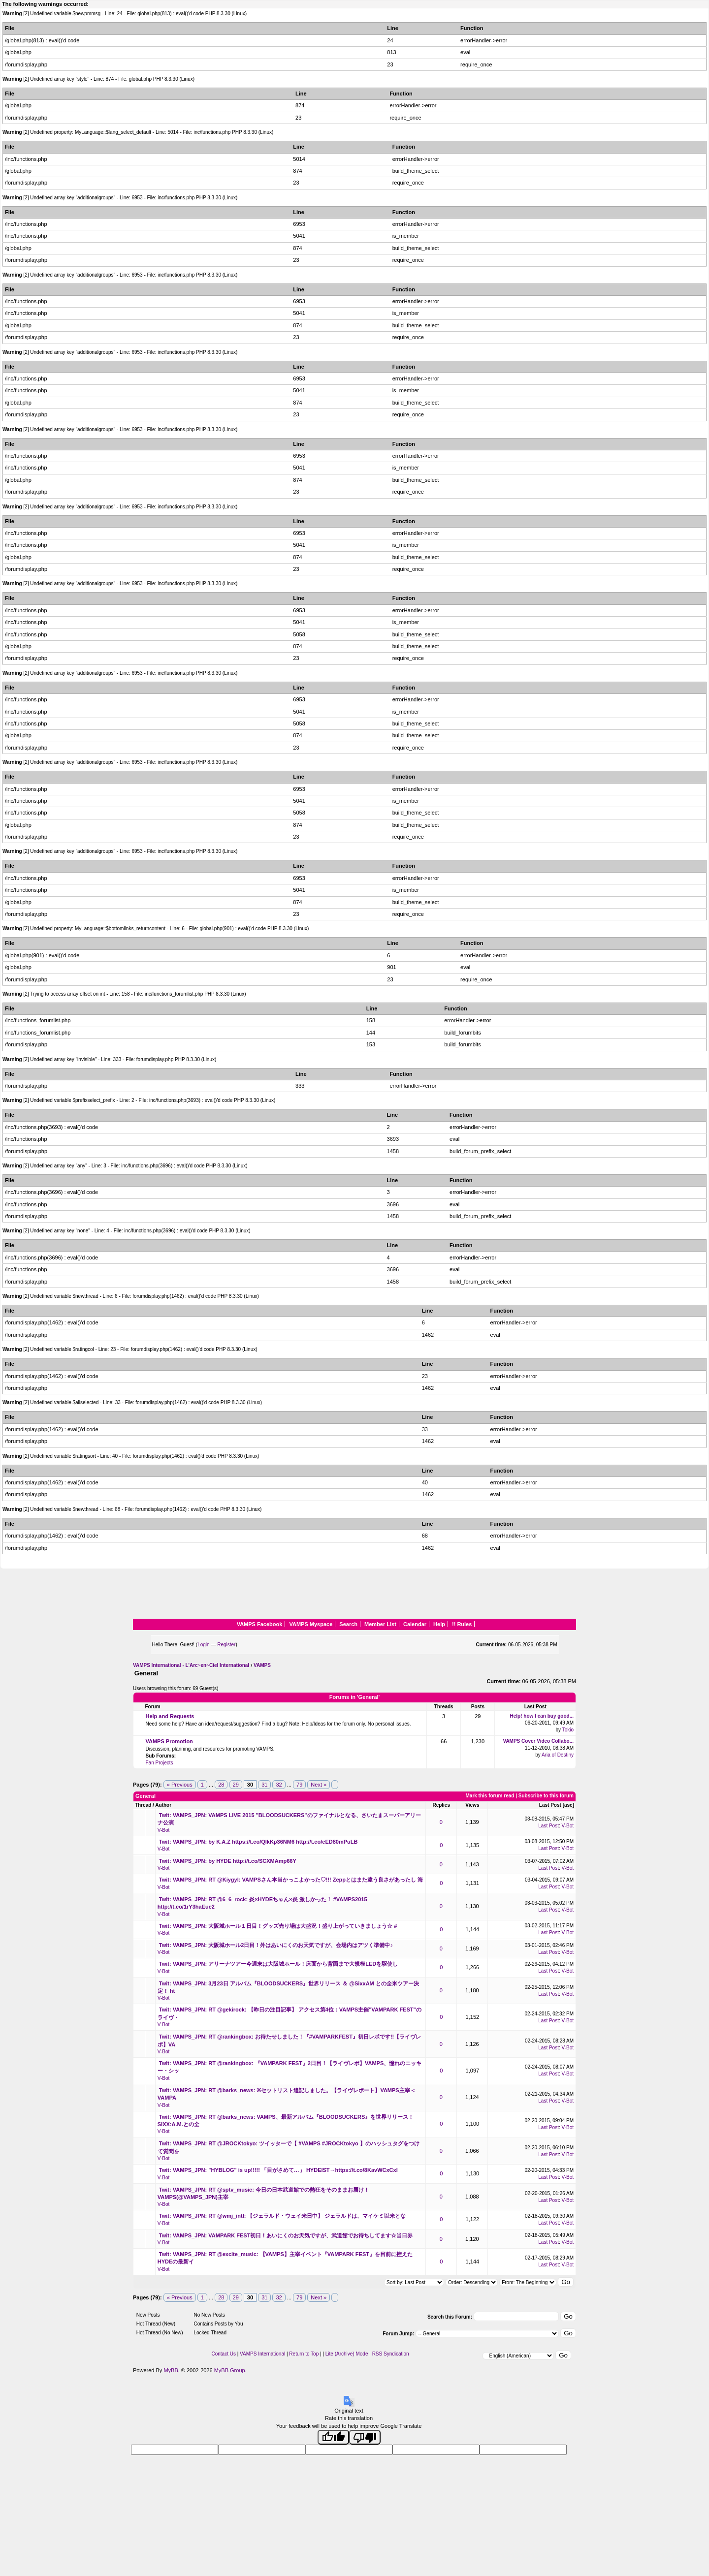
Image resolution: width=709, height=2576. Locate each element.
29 (236, 1785)
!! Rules (462, 1624)
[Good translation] (333, 2437)
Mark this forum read (489, 1795)
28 (221, 1785)
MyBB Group (229, 2370)
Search (348, 1624)
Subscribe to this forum (546, 1795)
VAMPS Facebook (260, 1624)
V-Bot (163, 1830)
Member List (380, 1624)
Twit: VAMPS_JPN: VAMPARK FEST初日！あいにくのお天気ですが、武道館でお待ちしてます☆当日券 (286, 2235)
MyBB (170, 2370)
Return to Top (304, 2353)
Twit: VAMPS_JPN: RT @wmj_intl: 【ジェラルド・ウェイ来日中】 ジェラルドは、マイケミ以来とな (282, 2216)
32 (279, 1785)
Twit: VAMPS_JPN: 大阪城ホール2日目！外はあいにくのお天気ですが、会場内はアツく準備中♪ (276, 1945)
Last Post (550, 1805)
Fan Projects (159, 1762)
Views (472, 1805)
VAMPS (262, 1665)
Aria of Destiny (558, 1755)
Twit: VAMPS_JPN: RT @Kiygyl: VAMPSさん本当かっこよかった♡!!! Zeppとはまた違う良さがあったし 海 (291, 1880)
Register (226, 1644)
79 (299, 1785)
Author (163, 1805)
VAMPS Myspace (310, 1624)
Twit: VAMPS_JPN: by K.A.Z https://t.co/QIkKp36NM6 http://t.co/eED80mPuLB (258, 1842)
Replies (441, 1805)
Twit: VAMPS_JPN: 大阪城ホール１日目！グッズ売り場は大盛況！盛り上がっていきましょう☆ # (278, 1926)
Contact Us (223, 2353)
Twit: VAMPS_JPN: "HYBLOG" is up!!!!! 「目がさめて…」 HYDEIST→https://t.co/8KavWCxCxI (278, 2170)
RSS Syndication (390, 2353)
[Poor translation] (365, 2437)
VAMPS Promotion (169, 1741)
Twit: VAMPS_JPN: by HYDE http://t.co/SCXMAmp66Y (227, 1861)
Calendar (414, 1624)
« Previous (180, 1785)
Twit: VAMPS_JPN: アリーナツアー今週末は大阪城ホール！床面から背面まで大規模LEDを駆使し (278, 1964)
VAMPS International (262, 2353)
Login (203, 1644)
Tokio (568, 1729)
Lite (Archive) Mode (346, 2353)
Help (439, 1624)
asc (568, 1805)
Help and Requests (169, 1716)
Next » (318, 1785)
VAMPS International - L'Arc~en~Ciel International (191, 1665)
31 (264, 1785)
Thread (143, 1805)
